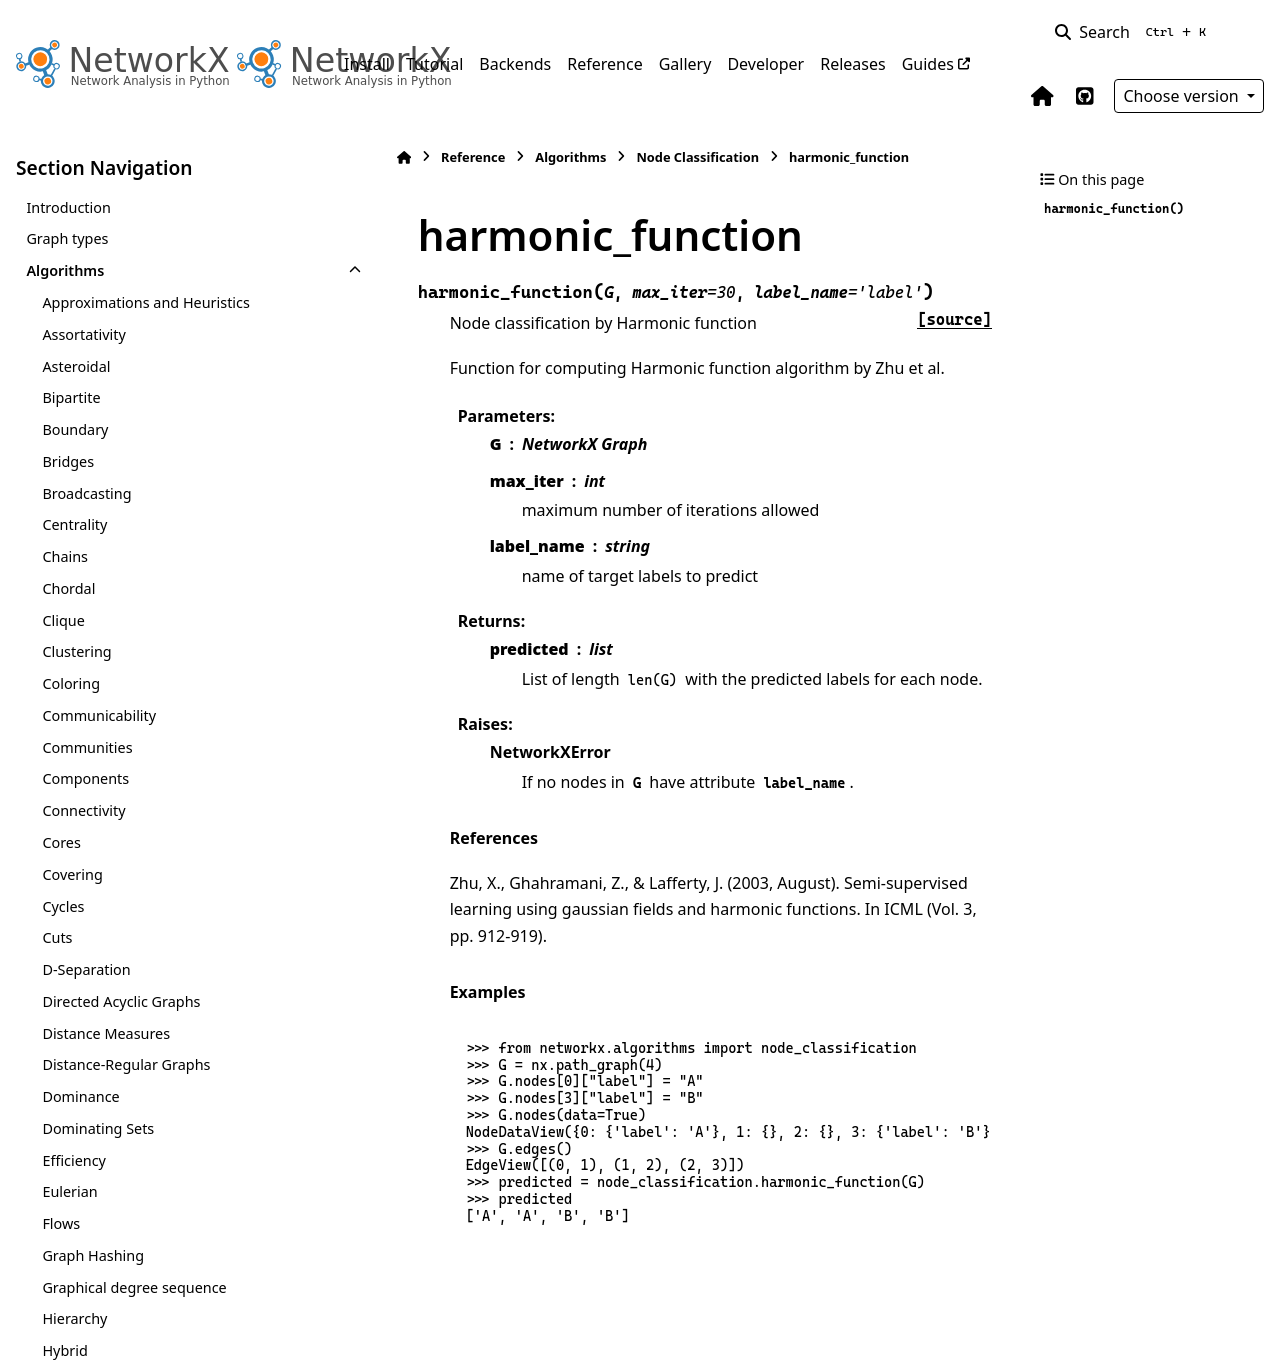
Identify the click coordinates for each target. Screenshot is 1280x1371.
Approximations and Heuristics (145, 302)
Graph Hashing (93, 1255)
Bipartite (71, 397)
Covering (72, 874)
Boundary (75, 429)
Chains (65, 556)
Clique (63, 620)
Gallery (685, 64)
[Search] (1134, 32)
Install (367, 64)
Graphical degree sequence (134, 1287)
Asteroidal (76, 366)
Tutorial (434, 64)
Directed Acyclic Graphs (121, 1001)
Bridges (68, 461)
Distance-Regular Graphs (126, 1064)
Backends (515, 64)
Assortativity (83, 334)
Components (85, 778)
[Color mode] (1252, 32)
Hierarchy (74, 1318)
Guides (928, 64)
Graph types (67, 238)
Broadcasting (86, 493)
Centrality (74, 524)
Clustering (76, 651)
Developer (765, 64)
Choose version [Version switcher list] (1183, 96)
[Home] (354, 157)
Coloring (71, 683)
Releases (852, 64)
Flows (61, 1223)
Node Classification (648, 157)
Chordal (68, 588)
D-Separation (86, 969)
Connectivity (83, 810)
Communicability (99, 715)
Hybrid (64, 1350)
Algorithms (65, 270)
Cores (61, 842)
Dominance (80, 1096)
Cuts (57, 937)
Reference (604, 64)
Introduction (68, 207)
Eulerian (69, 1191)
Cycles (63, 906)
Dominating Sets (98, 1128)
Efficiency (74, 1160)
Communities (87, 747)
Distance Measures (106, 1033)
